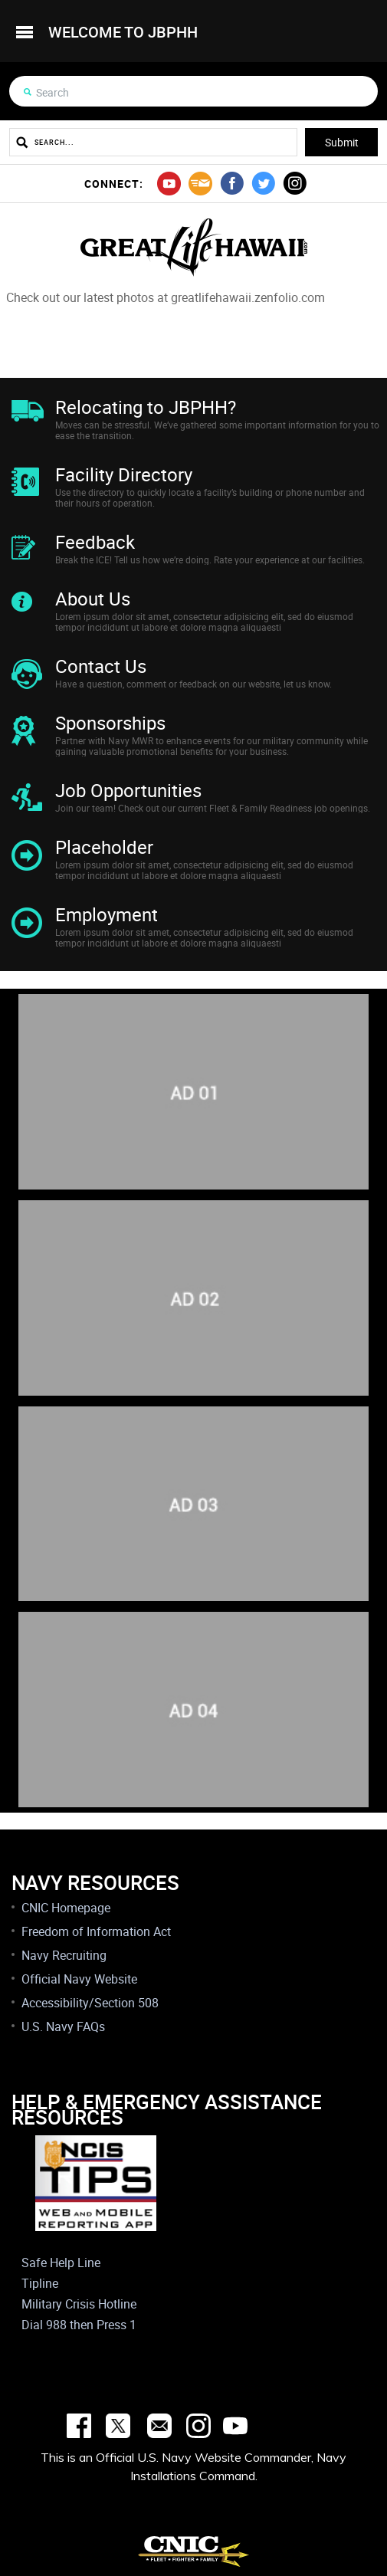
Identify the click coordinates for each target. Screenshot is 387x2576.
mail (200, 183)
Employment (106, 914)
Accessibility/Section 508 (90, 2002)
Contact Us (100, 666)
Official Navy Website (79, 1979)
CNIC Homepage (65, 1907)
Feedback (95, 542)
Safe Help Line (60, 2262)
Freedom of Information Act (96, 1931)
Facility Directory (123, 474)
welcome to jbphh (123, 31)
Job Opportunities (128, 790)
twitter (263, 183)
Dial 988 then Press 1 (78, 2324)
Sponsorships (110, 722)
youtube (169, 183)
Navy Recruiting (64, 1955)
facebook (232, 183)
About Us (92, 598)
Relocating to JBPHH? (145, 407)
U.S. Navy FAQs (63, 2026)
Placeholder (104, 847)
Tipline (39, 2283)
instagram (295, 183)
